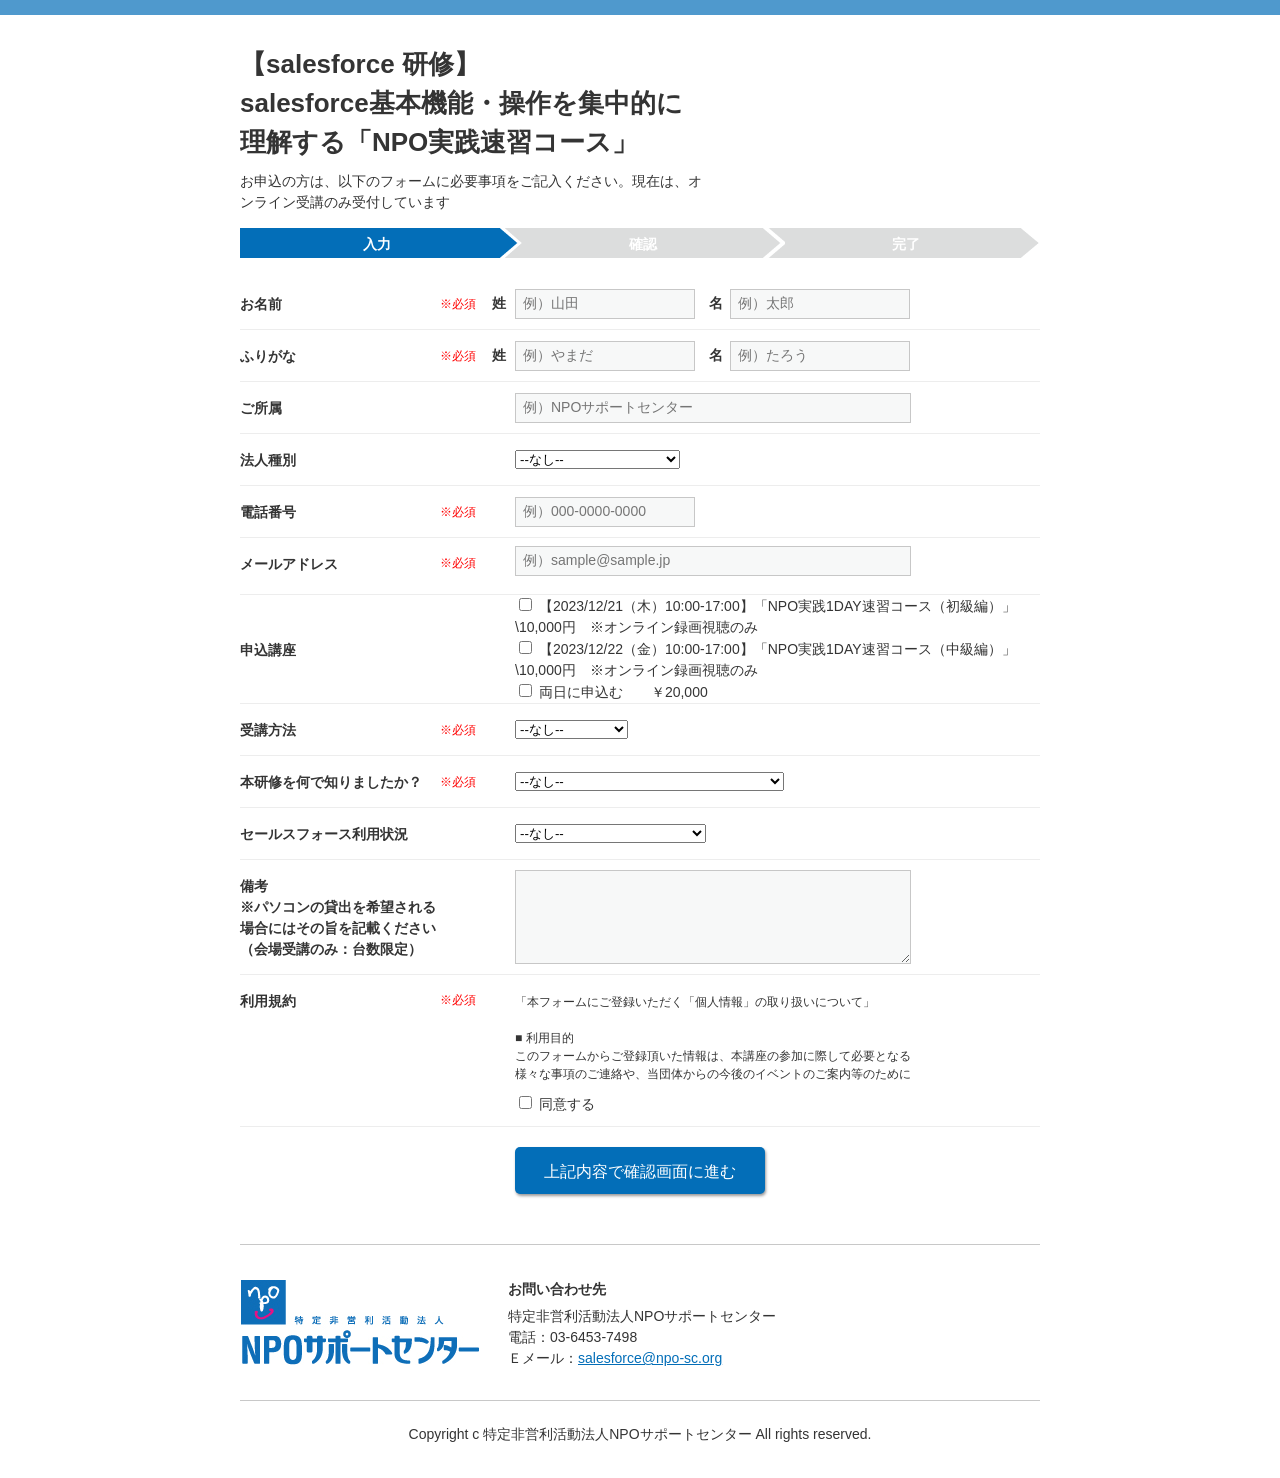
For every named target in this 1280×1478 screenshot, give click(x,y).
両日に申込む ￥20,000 (621, 692)
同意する (565, 1116)
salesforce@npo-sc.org (650, 1370)
